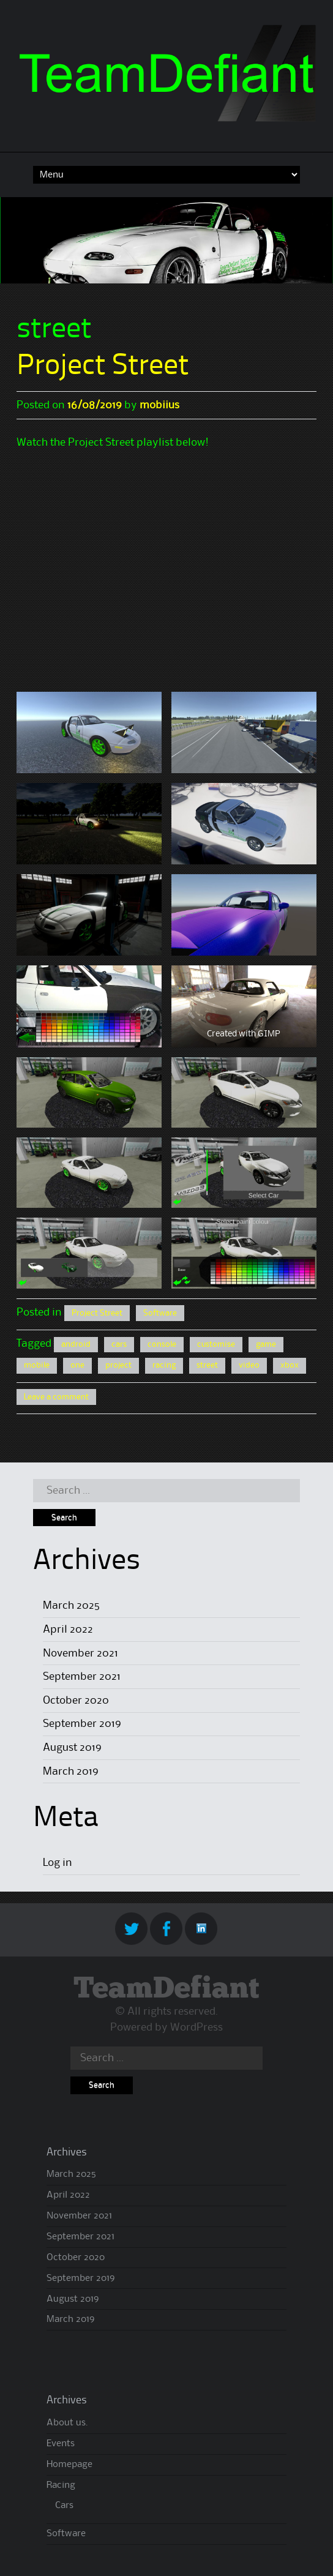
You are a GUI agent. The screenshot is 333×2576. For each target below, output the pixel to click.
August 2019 (72, 1748)
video (249, 1365)
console (162, 1344)
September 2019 (82, 1724)
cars (119, 1344)
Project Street (103, 366)
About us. (67, 2423)
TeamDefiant (166, 1989)
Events (61, 2443)
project (118, 1365)
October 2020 (76, 1700)
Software (160, 1313)
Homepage (69, 2464)
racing (164, 1365)
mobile (37, 1365)
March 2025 (71, 1606)
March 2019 (71, 1772)
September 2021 (82, 1677)
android (76, 1344)
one (77, 1365)
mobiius (159, 405)
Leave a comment (56, 1397)
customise (216, 1344)
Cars (64, 2505)
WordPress (196, 2027)
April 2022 (68, 1629)
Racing (61, 2485)
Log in (57, 1863)
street (207, 1365)
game (266, 1344)
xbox (289, 1365)
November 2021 (80, 1653)
